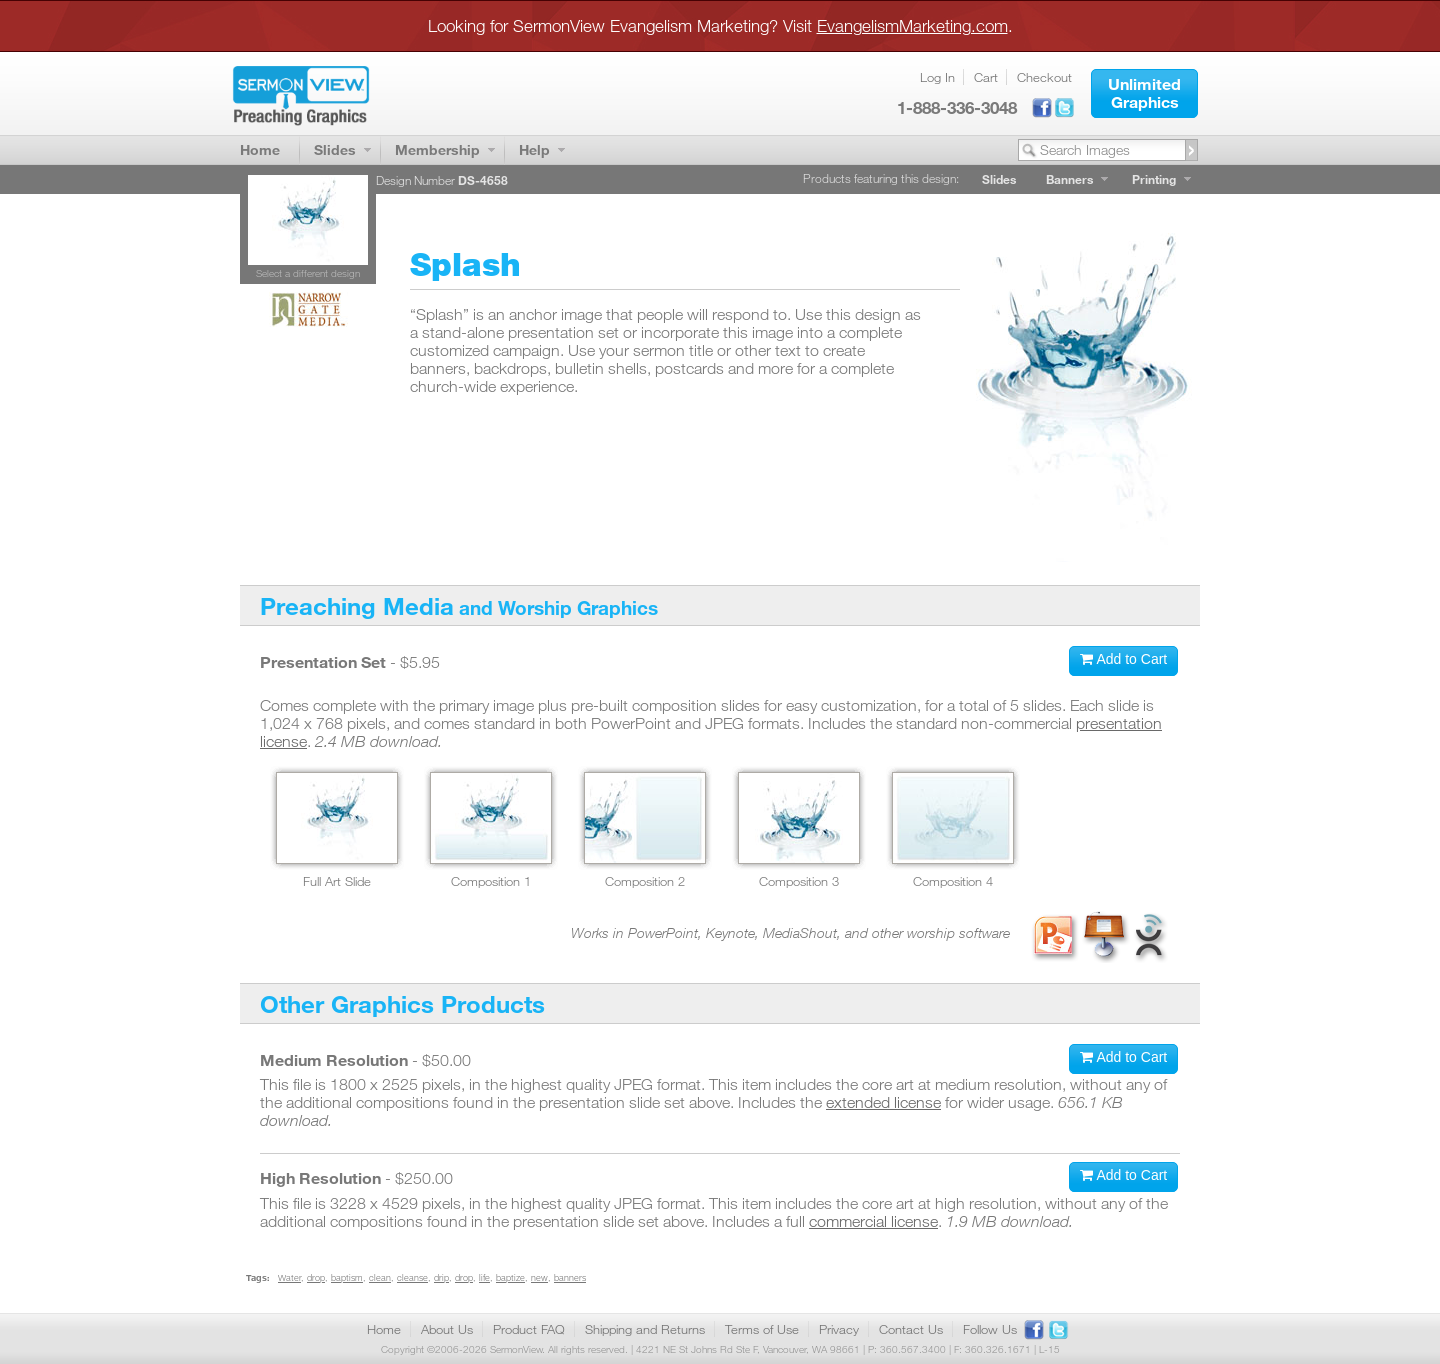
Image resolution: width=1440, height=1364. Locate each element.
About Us (447, 1329)
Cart (986, 77)
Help (534, 149)
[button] (1144, 93)
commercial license (873, 1221)
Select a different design (308, 273)
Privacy (839, 1329)
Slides (335, 149)
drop (316, 1277)
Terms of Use (762, 1329)
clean (380, 1277)
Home (260, 149)
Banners (1069, 179)
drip (441, 1277)
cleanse (412, 1277)
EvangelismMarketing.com (912, 25)
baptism (347, 1277)
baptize (510, 1277)
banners (570, 1277)
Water (289, 1277)
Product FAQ (529, 1329)
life (484, 1277)
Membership (437, 149)
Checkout (1044, 77)
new (539, 1277)
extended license (883, 1102)
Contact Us (911, 1329)
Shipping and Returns (645, 1329)
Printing (1154, 179)
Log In (937, 77)
